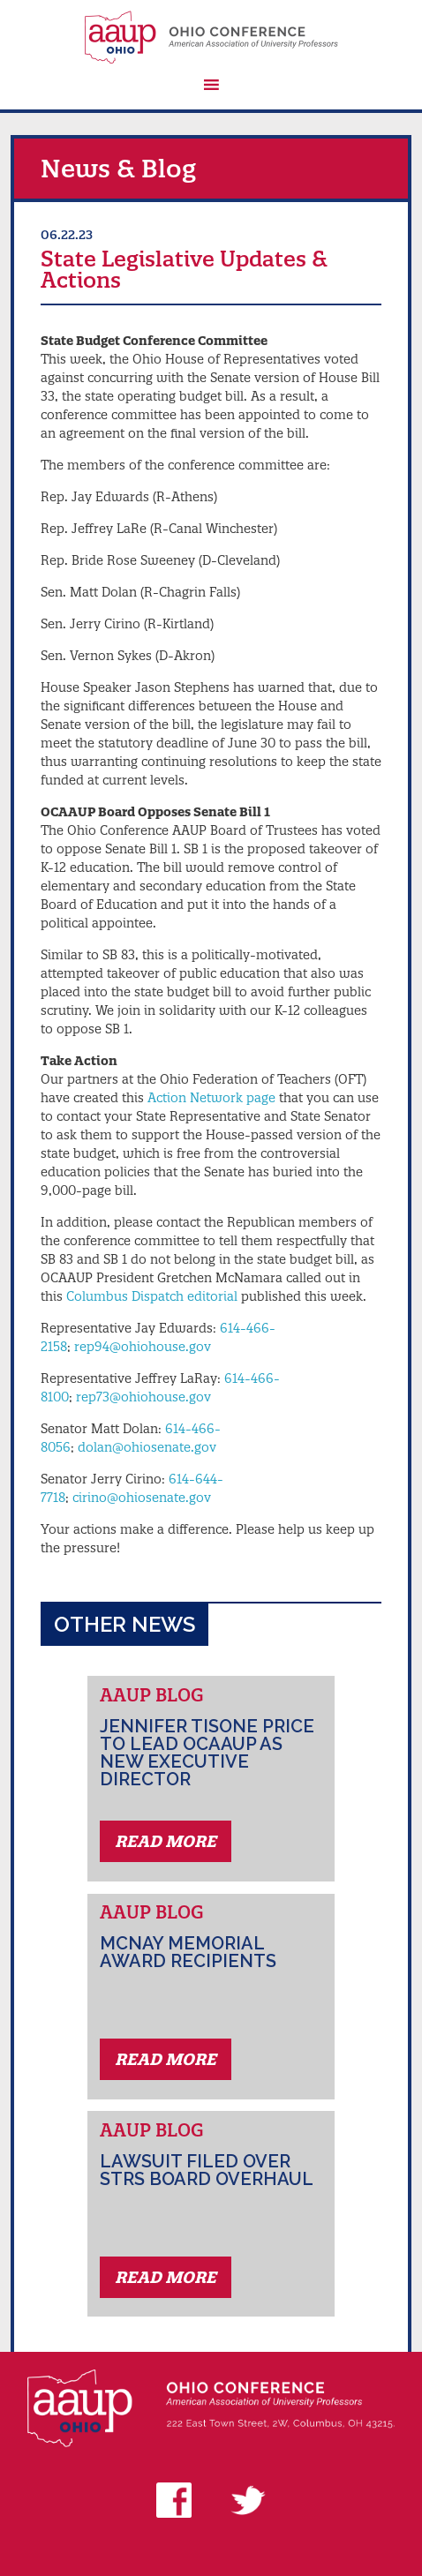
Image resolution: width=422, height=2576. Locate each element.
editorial (210, 1296)
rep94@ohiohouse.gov (142, 1347)
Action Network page (211, 1098)
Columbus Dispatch (125, 1296)
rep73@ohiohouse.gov (143, 1397)
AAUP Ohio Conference (211, 37)
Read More (165, 1841)
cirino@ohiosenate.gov (141, 1498)
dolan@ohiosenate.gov (147, 1447)
